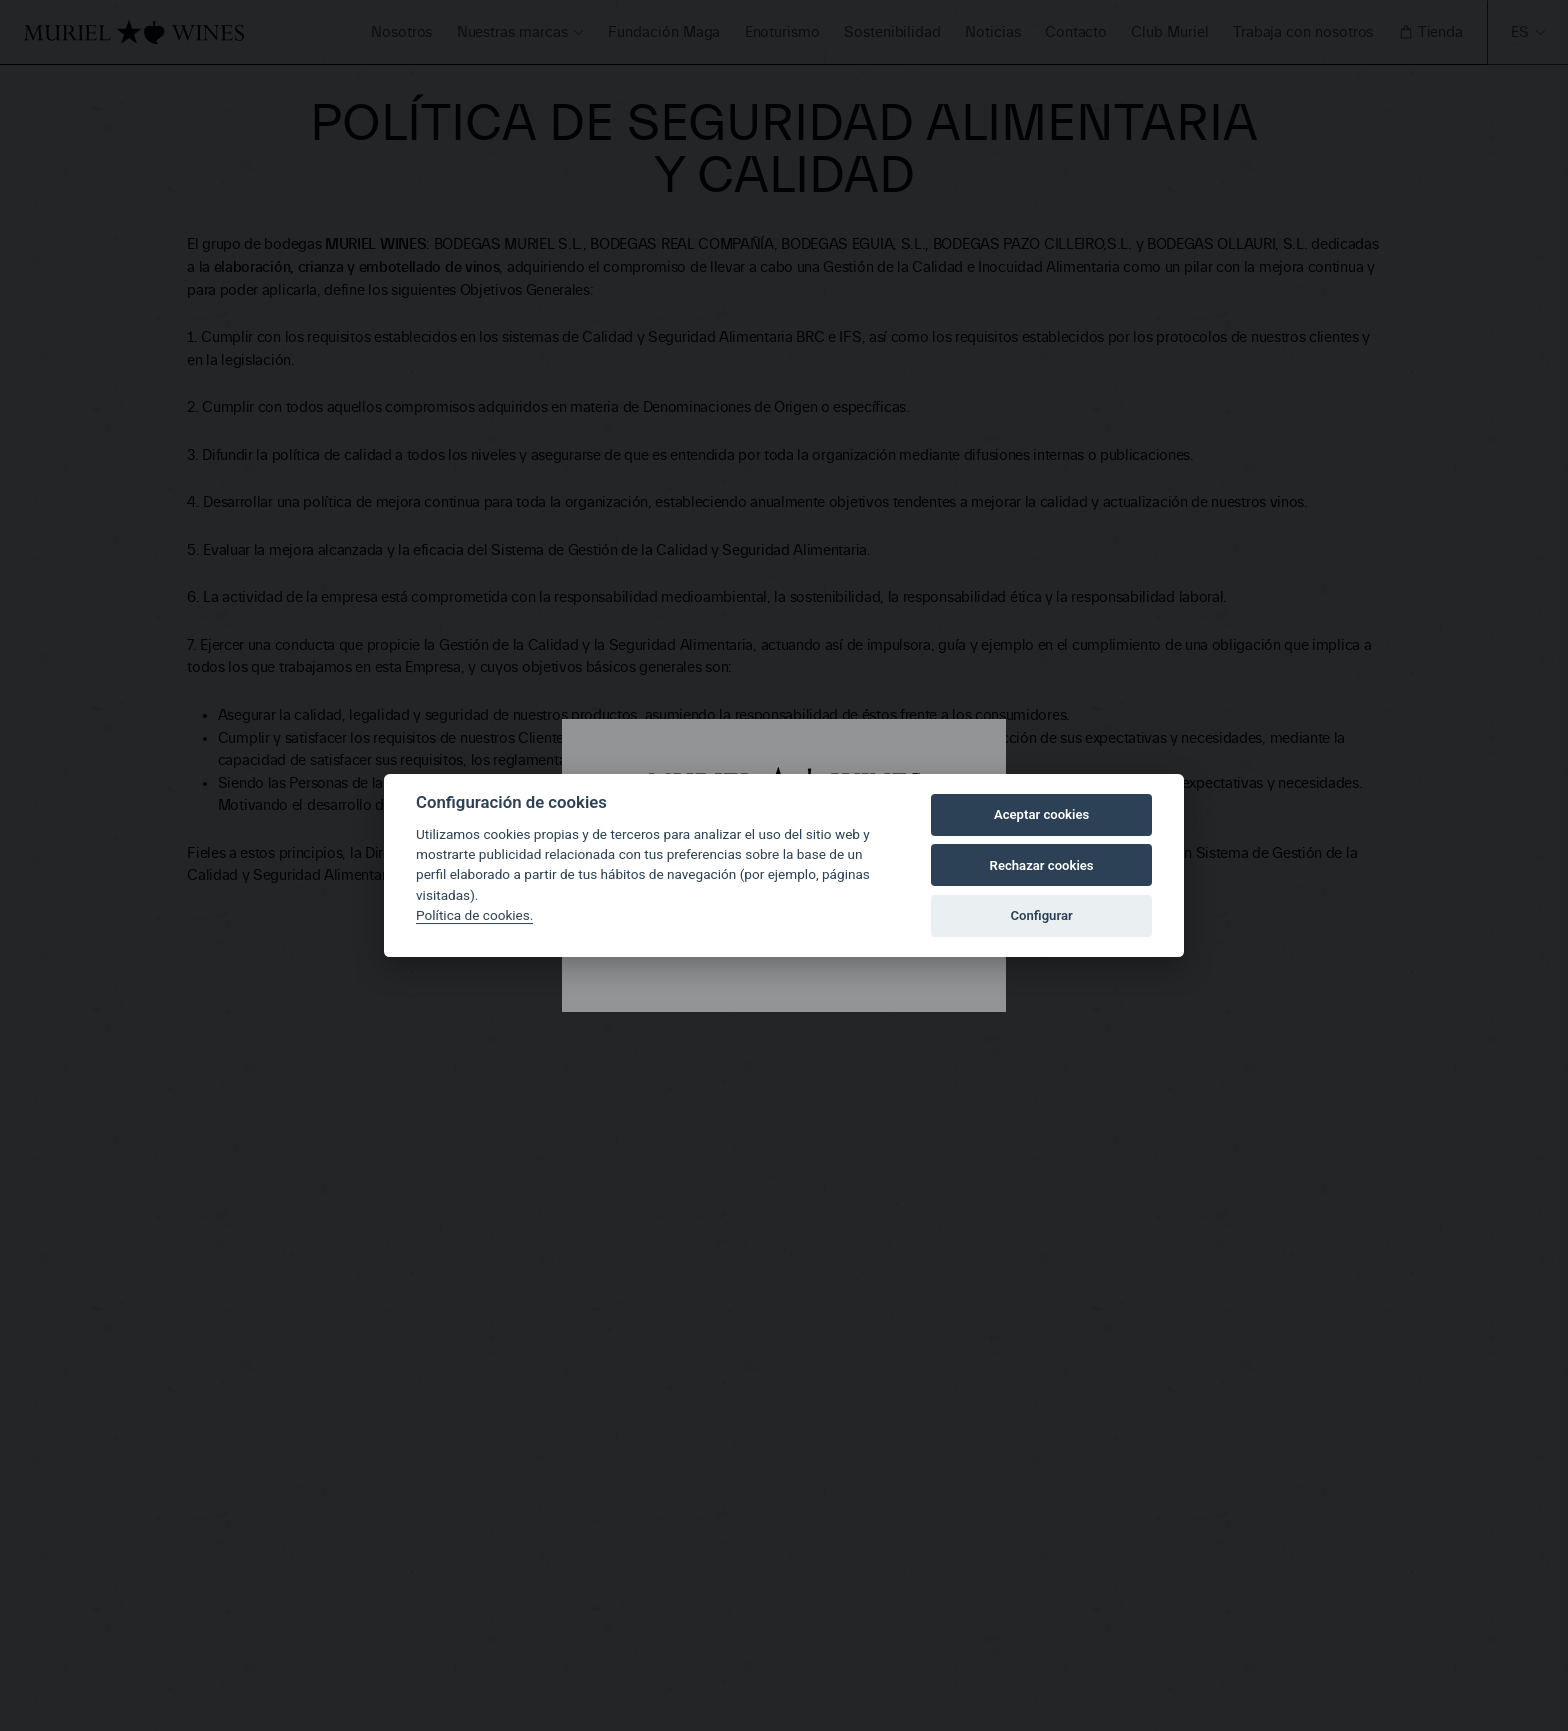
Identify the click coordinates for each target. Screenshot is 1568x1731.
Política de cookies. (474, 915)
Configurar (1042, 915)
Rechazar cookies (1042, 865)
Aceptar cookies (1041, 814)
